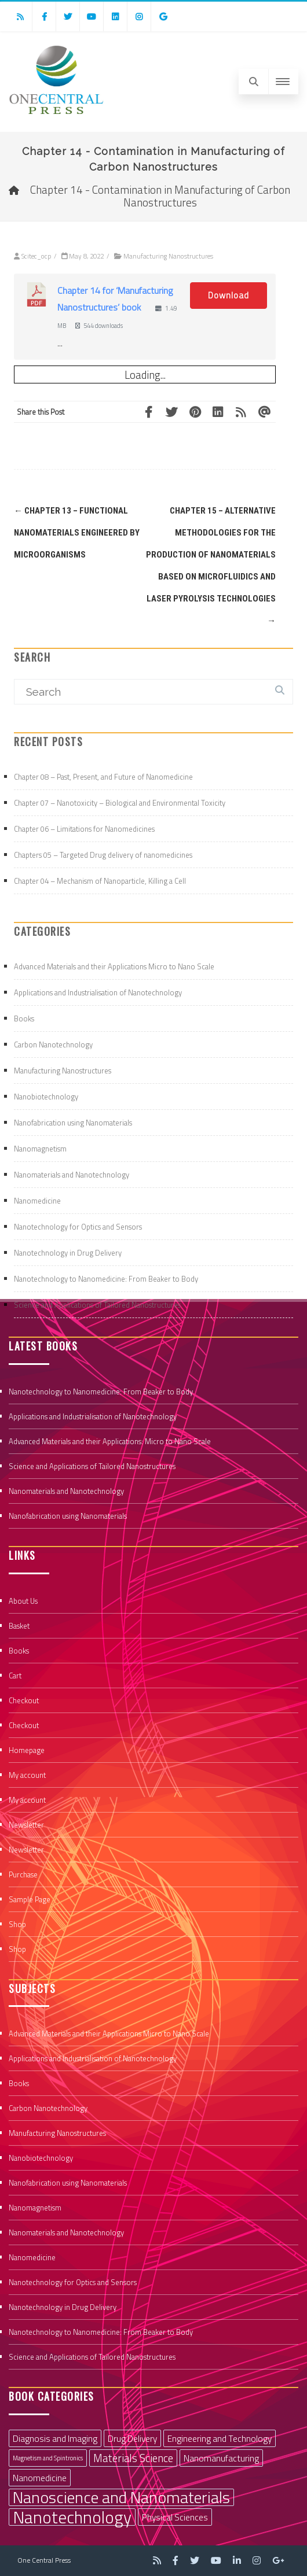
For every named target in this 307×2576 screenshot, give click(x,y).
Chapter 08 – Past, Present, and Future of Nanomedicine (103, 777)
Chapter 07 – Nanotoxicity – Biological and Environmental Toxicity (119, 803)
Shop (17, 1924)
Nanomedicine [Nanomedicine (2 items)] (40, 2478)
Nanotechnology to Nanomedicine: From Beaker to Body (106, 1279)
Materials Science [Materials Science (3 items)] (133, 2458)
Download (228, 295)
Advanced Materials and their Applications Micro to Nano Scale (114, 966)
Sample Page (29, 1899)
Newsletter (26, 1824)
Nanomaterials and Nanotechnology (71, 1174)
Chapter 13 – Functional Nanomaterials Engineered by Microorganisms (77, 532)
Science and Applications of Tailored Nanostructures (97, 1305)
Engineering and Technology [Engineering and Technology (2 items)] (219, 2438)
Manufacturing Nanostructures (168, 256)
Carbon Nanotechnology (53, 1044)
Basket (19, 1626)
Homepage (27, 1750)
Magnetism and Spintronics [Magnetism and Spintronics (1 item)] (48, 2458)
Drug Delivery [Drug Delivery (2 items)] (132, 2438)
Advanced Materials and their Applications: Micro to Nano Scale (110, 1441)
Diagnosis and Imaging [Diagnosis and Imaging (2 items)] (55, 2438)
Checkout (24, 1700)
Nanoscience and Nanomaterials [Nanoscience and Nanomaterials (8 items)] (121, 2497)
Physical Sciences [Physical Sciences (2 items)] (175, 2517)
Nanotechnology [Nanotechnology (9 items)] (72, 2517)
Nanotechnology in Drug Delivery (68, 1253)
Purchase (23, 1874)
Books (24, 1018)
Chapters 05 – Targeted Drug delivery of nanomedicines (103, 855)
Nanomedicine (37, 1200)
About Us (23, 1601)
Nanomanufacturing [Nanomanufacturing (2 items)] (221, 2458)
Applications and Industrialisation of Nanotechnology (98, 992)
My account (27, 1775)
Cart (15, 1675)
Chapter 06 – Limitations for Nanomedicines (84, 829)
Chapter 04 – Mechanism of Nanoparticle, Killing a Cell (100, 881)
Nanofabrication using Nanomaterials (73, 1122)
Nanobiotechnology (46, 1096)
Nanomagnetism (40, 1148)
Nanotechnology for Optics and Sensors (78, 1226)
